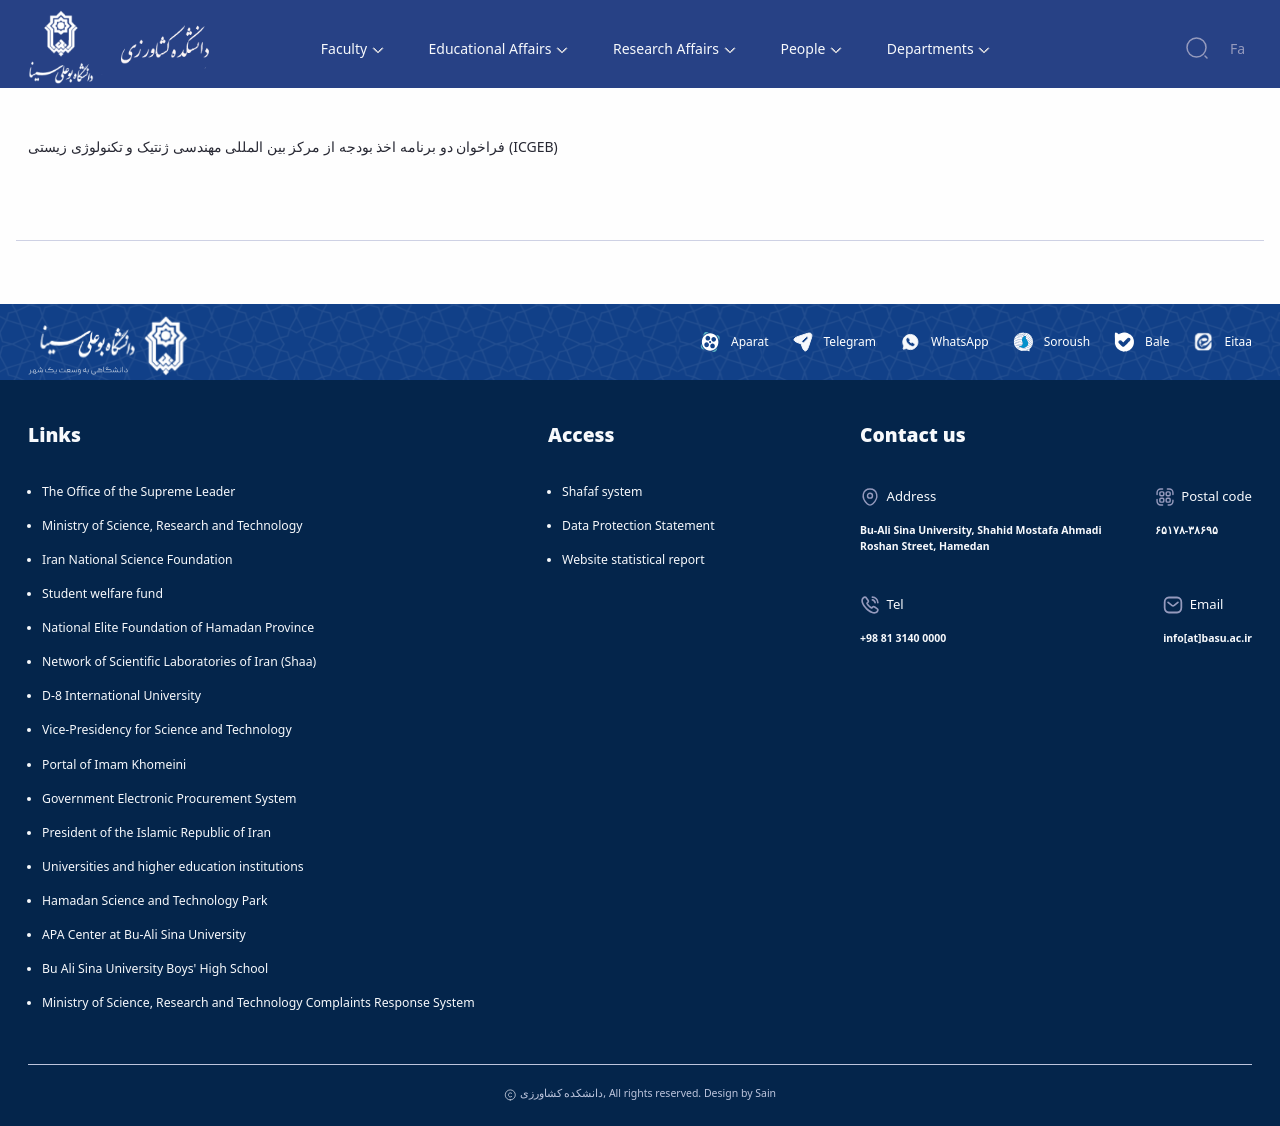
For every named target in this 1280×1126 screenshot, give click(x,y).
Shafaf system (602, 491)
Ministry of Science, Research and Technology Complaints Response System (258, 1002)
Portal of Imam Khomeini (114, 764)
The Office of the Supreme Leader (138, 491)
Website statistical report (633, 559)
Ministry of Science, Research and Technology (172, 525)
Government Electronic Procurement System (169, 798)
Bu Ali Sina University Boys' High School (155, 968)
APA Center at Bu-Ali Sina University (144, 934)
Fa (1237, 48)
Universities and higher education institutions (173, 866)
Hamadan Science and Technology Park (155, 900)
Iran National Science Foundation (137, 559)
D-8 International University (121, 695)
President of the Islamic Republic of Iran (156, 832)
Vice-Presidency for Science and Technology (167, 729)
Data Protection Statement (638, 525)
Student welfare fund (102, 593)
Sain (765, 1093)
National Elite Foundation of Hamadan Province (178, 627)
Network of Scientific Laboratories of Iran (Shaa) (179, 661)
